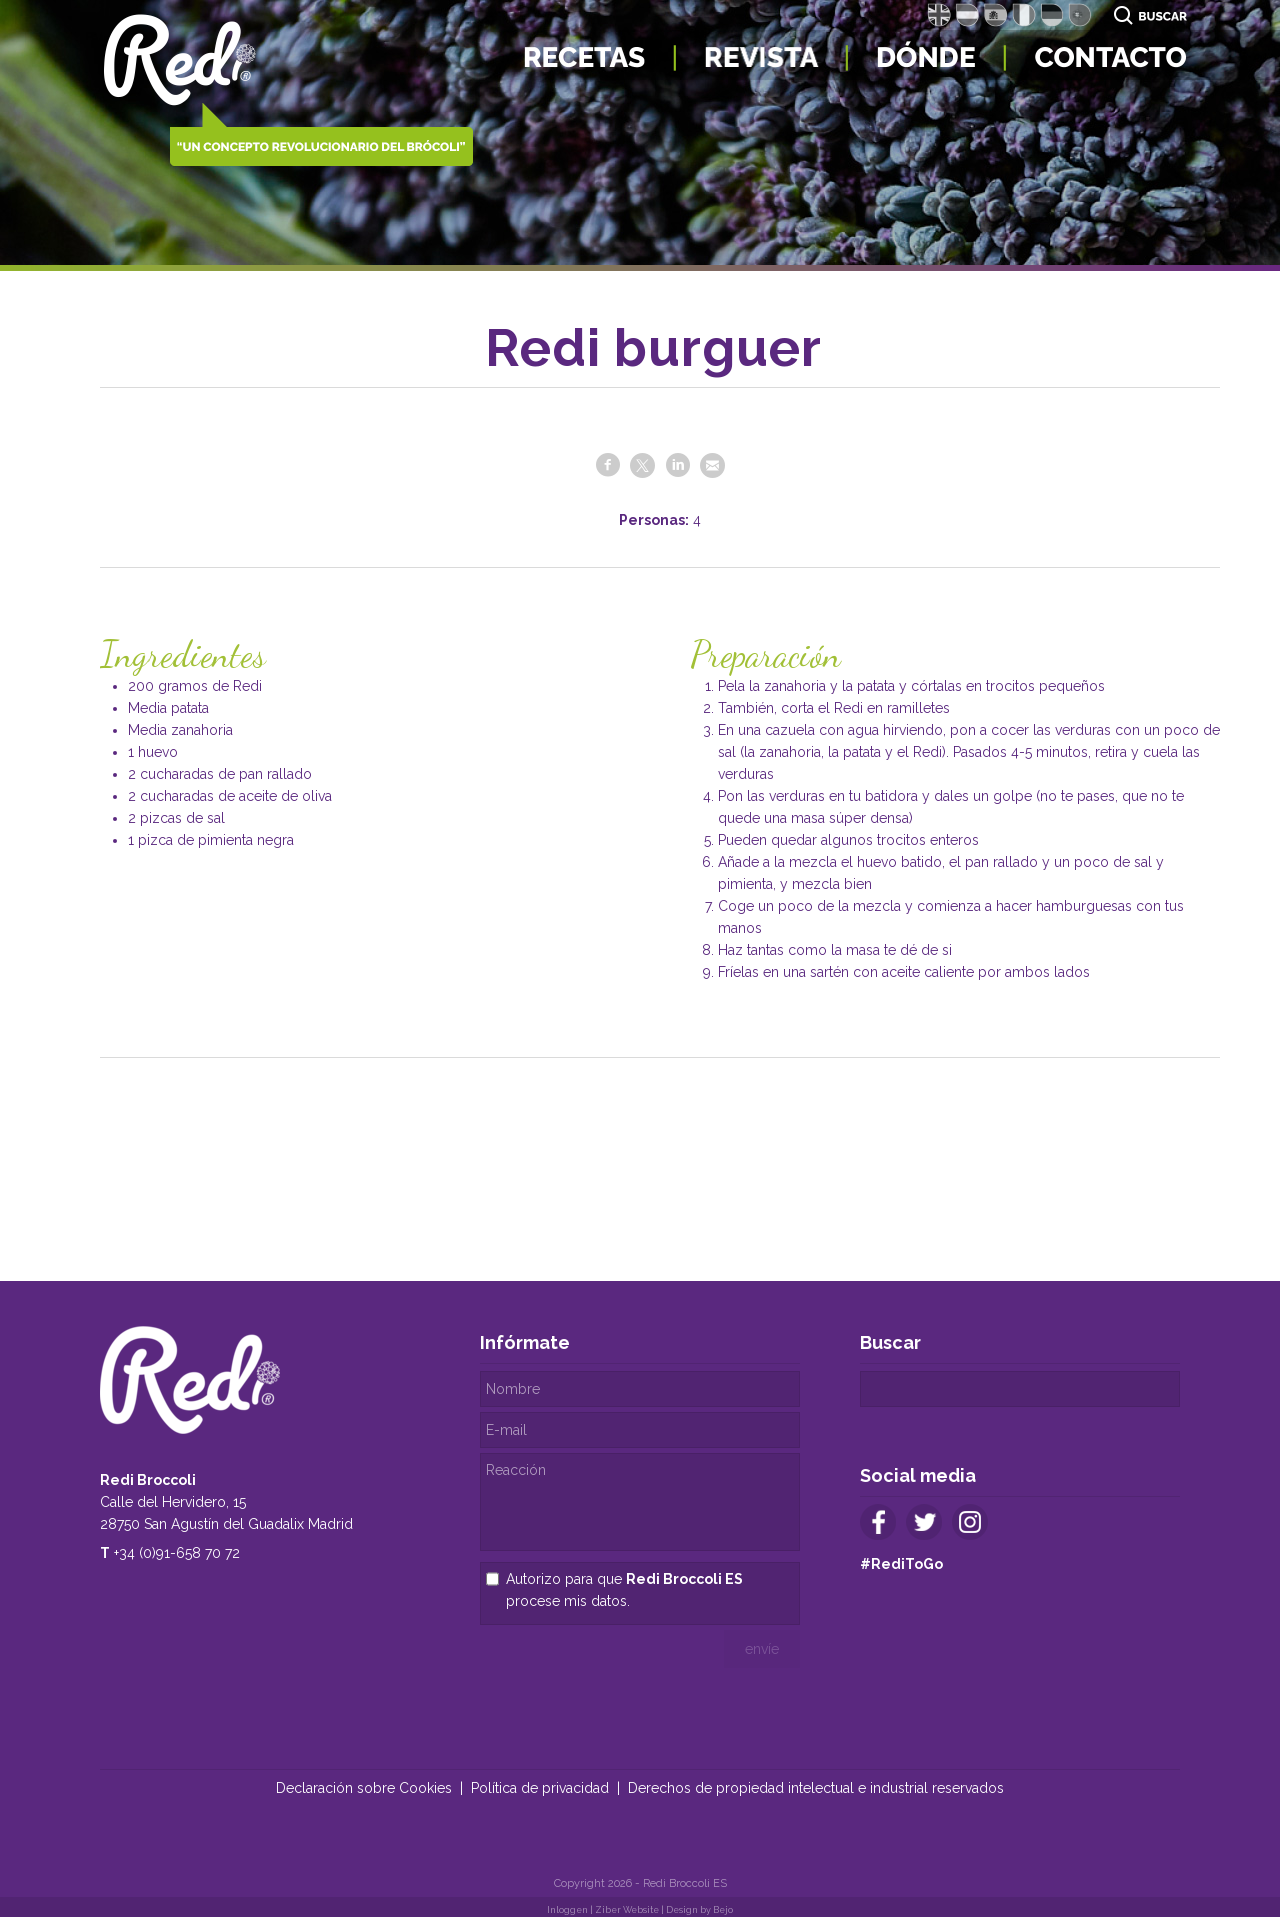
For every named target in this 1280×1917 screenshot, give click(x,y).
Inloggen (567, 1910)
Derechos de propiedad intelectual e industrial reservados (816, 1788)
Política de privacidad (540, 1788)
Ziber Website (627, 1910)
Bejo (723, 1910)
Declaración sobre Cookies (364, 1788)
